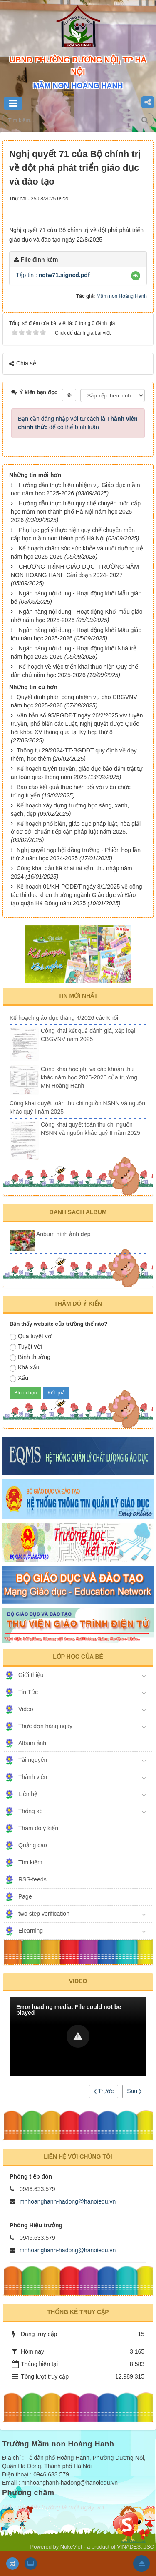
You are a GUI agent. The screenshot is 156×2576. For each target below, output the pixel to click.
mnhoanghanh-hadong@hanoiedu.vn (68, 2201)
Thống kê (30, 1811)
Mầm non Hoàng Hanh (122, 296)
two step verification (43, 1913)
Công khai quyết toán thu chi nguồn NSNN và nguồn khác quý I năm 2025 (77, 1107)
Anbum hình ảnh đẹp (63, 1234)
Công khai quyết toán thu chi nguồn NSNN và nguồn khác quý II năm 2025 (90, 1128)
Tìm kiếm (30, 1862)
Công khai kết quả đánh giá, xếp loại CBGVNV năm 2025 (88, 1034)
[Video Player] (78, 2036)
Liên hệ (27, 1794)
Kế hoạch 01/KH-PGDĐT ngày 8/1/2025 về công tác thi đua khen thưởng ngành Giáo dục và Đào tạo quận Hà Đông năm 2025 (76, 895)
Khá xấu (25, 1368)
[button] (135, 276)
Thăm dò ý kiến (38, 1828)
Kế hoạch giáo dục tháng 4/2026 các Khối (64, 1017)
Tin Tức (28, 1692)
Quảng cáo (32, 1845)
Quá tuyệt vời (31, 1336)
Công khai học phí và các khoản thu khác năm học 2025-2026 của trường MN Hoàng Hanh (89, 1077)
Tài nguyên (32, 1759)
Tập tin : (53, 275)
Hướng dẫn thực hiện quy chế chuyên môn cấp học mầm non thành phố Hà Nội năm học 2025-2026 (76, 511)
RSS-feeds (32, 1879)
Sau (134, 2091)
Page (25, 1896)
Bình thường (30, 1357)
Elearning (30, 1930)
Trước (104, 2091)
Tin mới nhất (78, 995)
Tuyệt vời (26, 1347)
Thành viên (32, 1777)
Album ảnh (32, 1743)
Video (25, 1709)
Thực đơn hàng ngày (45, 1726)
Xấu (19, 1378)
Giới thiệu (31, 1675)
